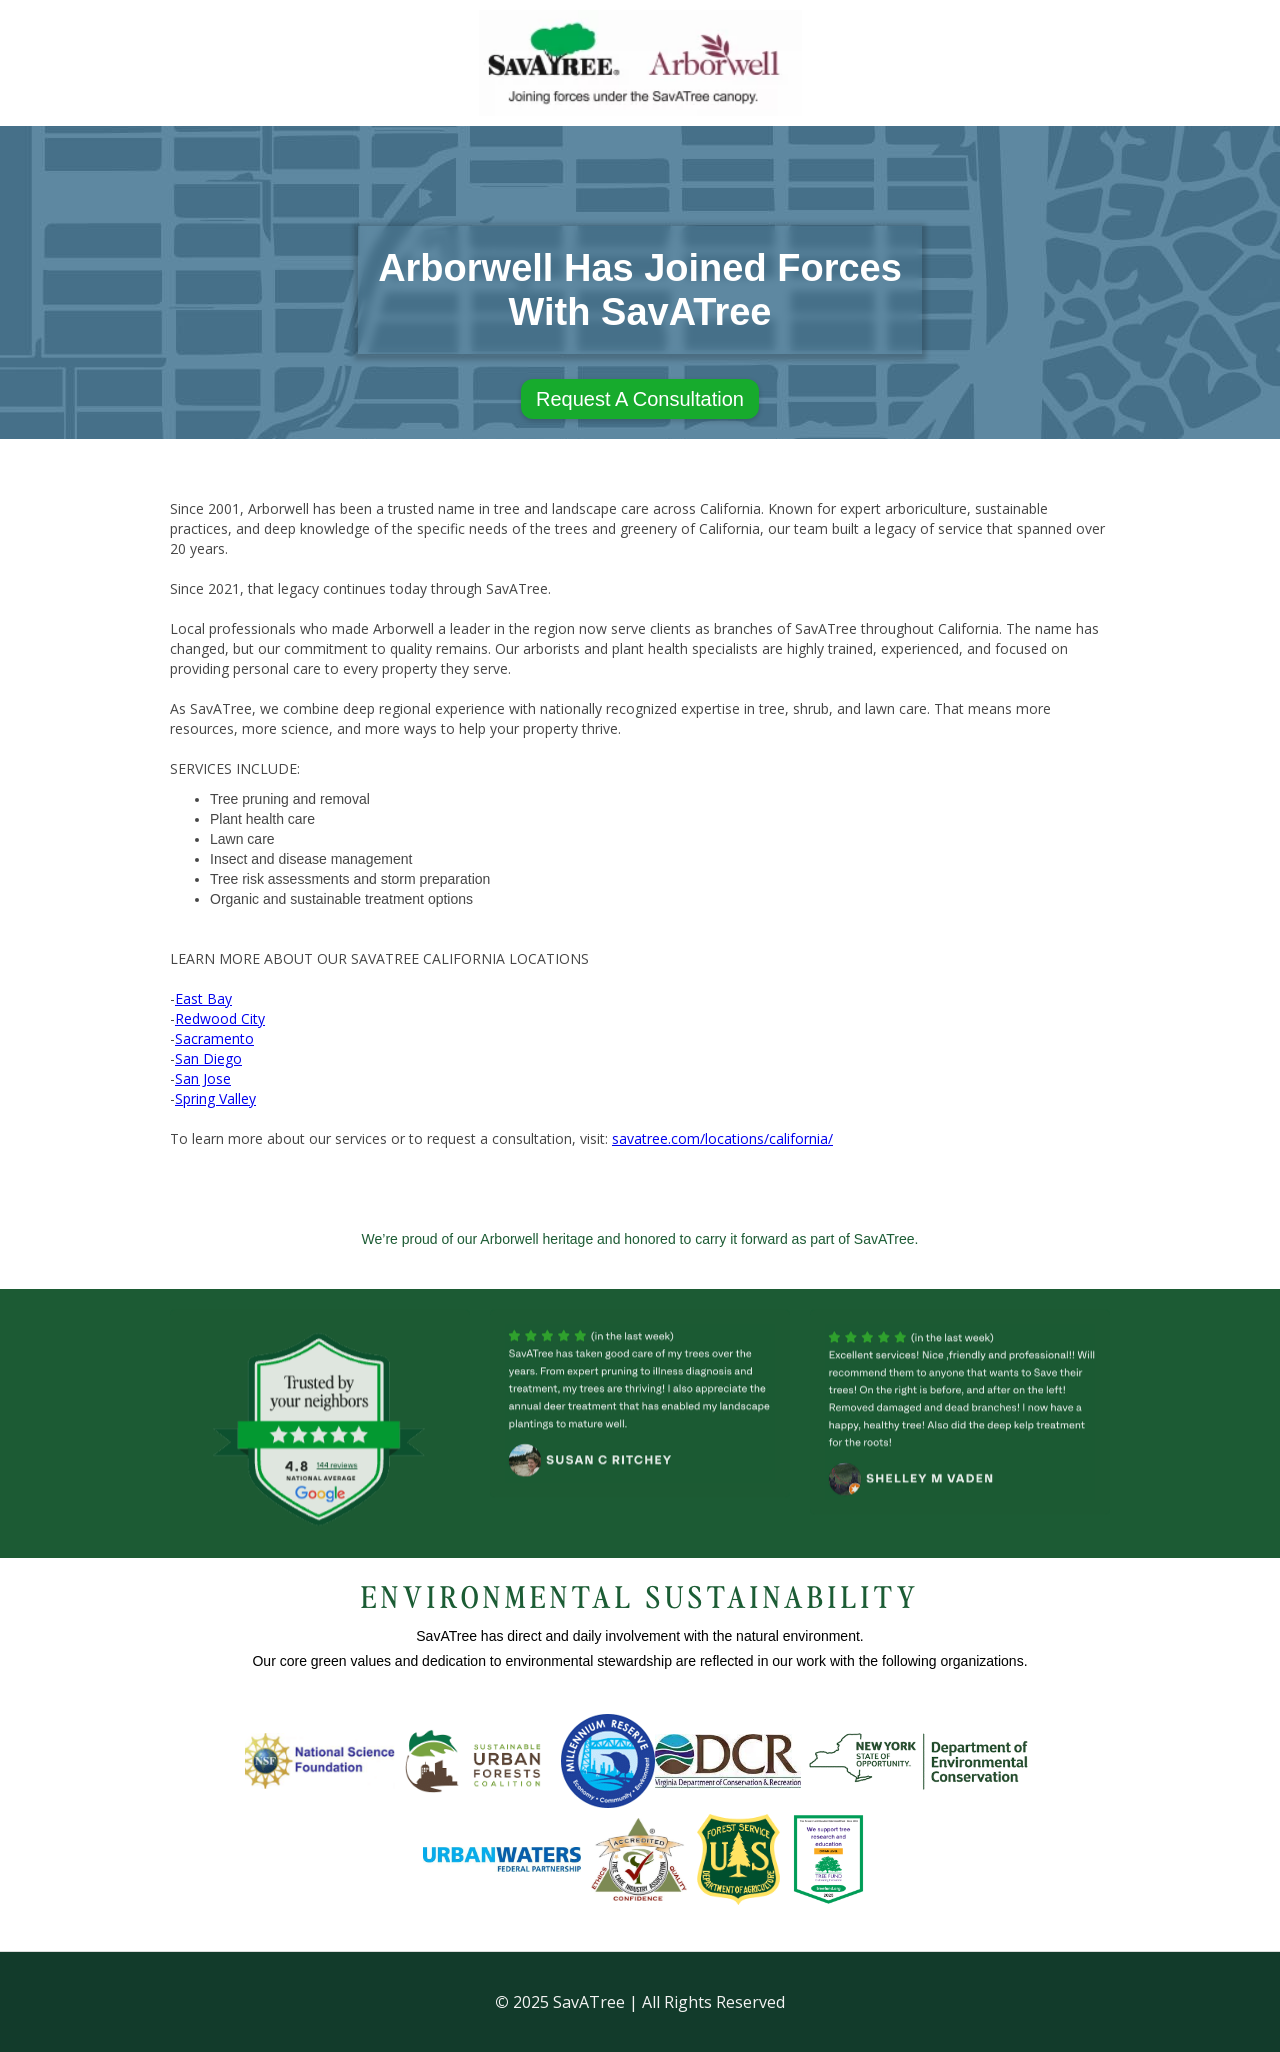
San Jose (203, 1078)
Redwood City (220, 1018)
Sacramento (214, 1038)
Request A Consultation (640, 399)
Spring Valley (215, 1098)
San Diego (208, 1058)
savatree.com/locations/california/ (722, 1138)
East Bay (203, 998)
